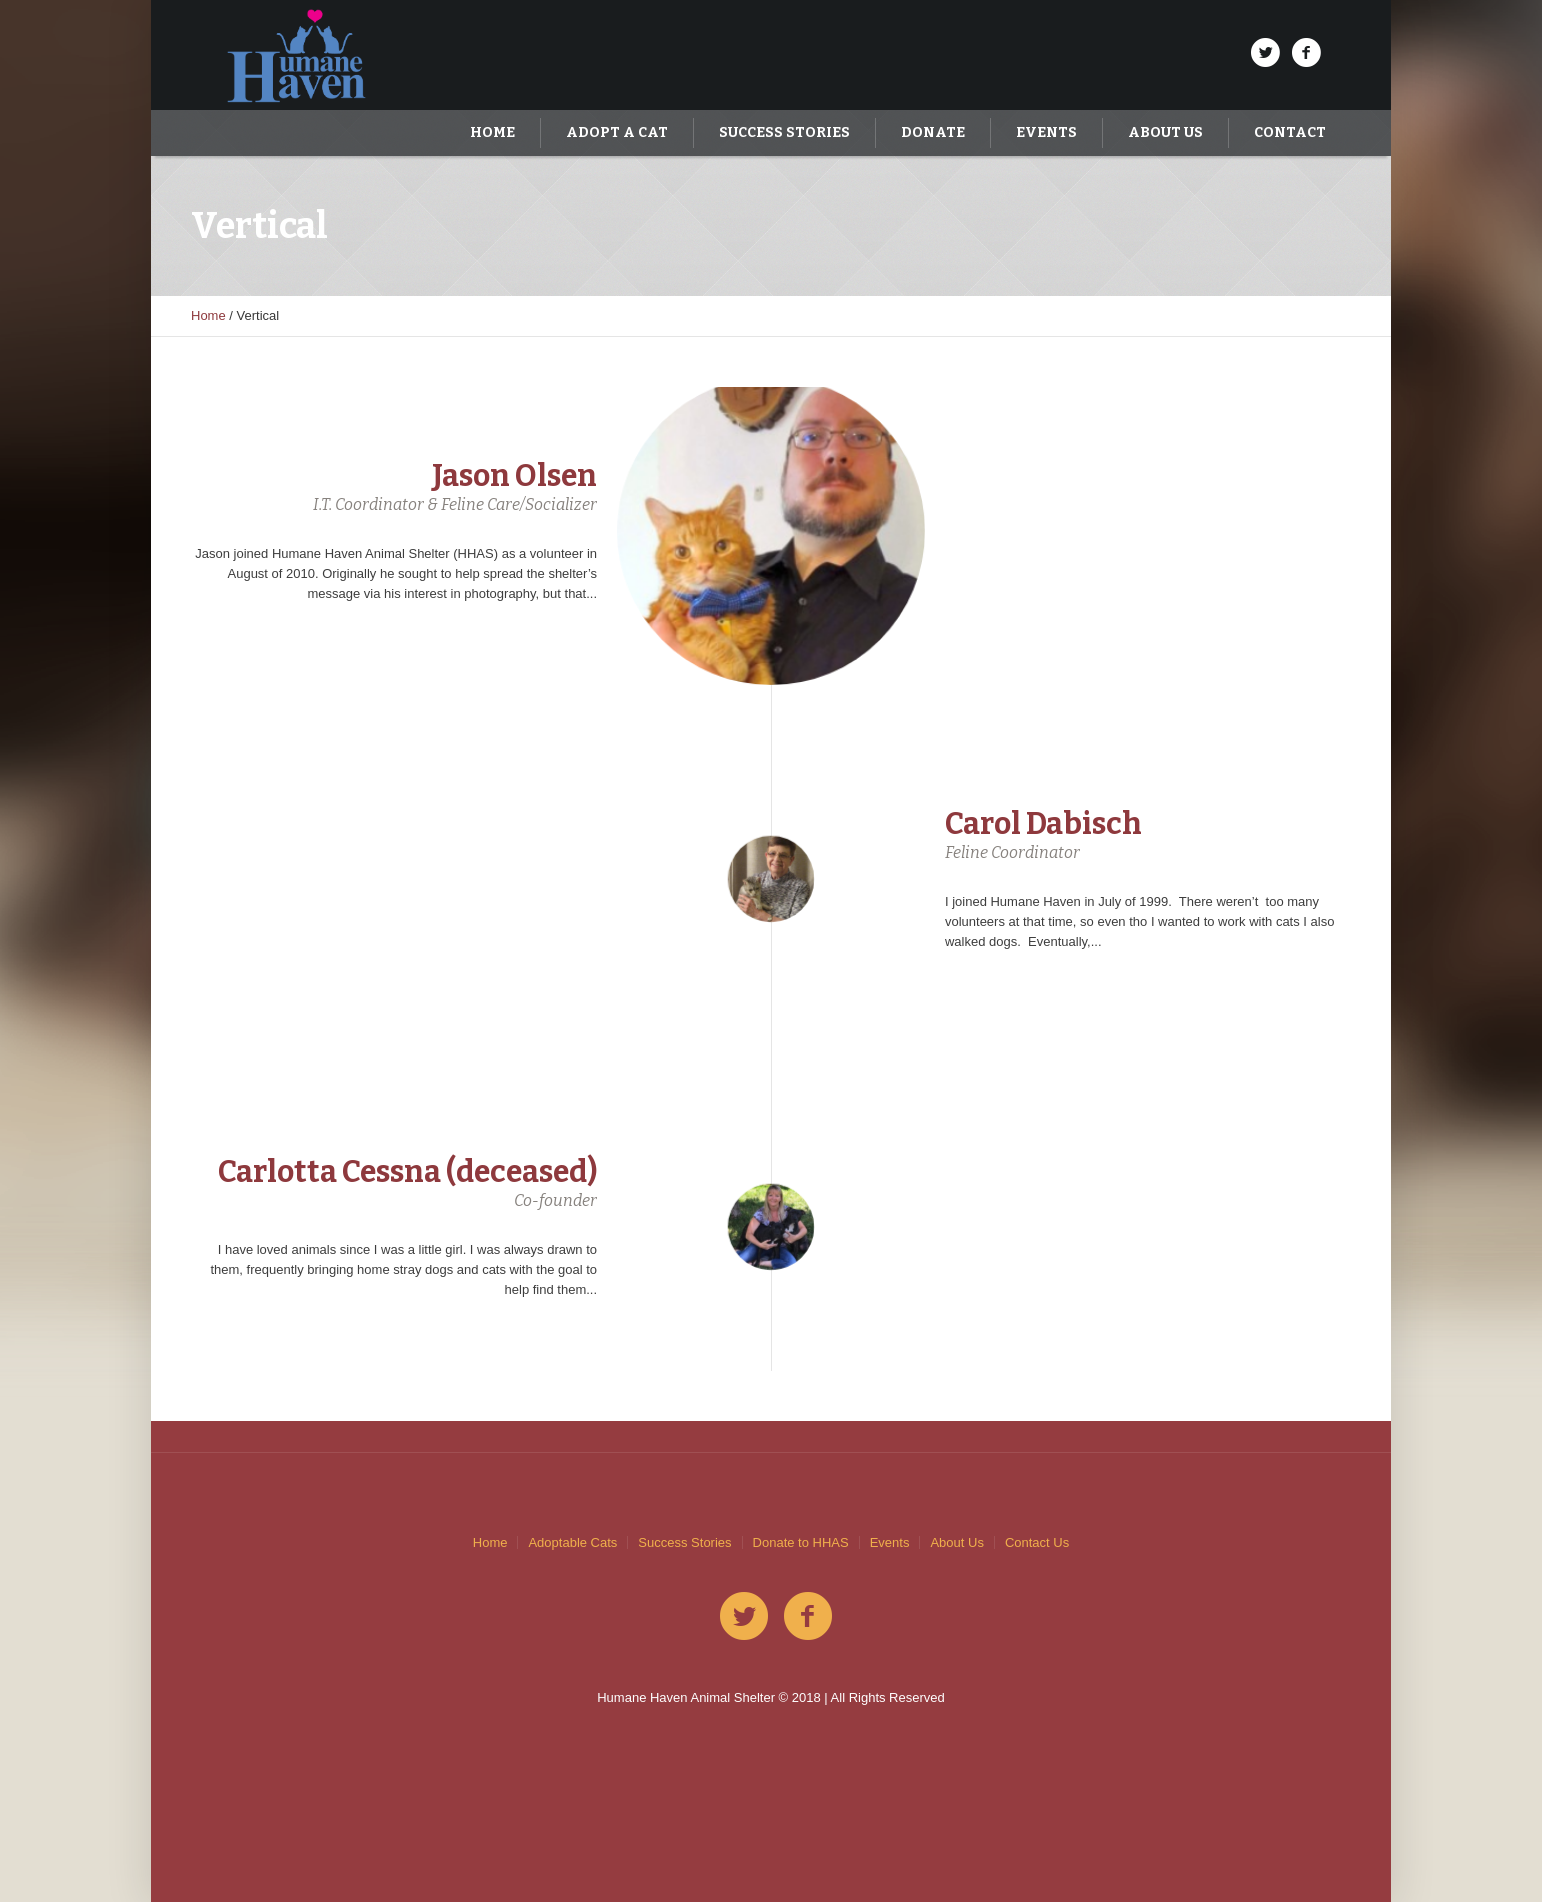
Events (890, 1542)
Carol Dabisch (1043, 824)
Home (208, 315)
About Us (956, 1542)
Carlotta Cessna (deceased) (407, 1172)
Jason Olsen (514, 476)
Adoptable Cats (572, 1542)
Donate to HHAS (801, 1542)
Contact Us (1037, 1542)
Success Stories (684, 1542)
